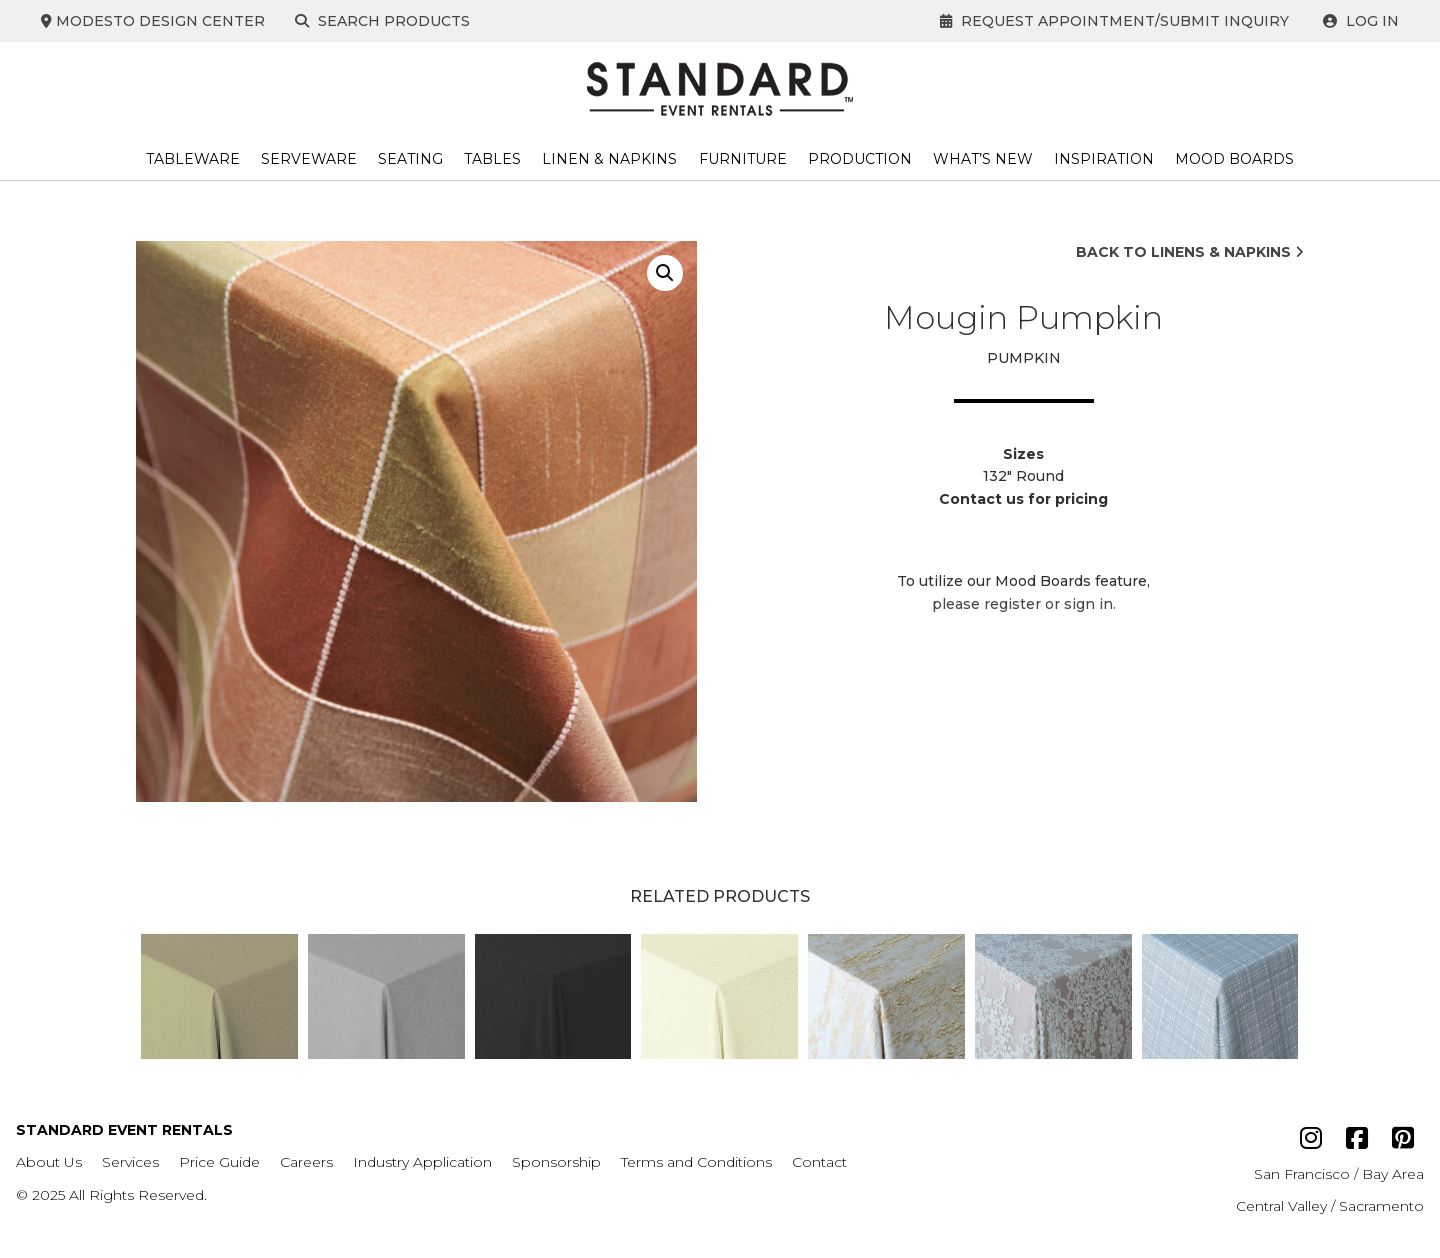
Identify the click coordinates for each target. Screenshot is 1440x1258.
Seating (410, 159)
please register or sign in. (1024, 604)
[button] (665, 273)
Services (130, 1162)
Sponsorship (556, 1162)
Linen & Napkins (609, 159)
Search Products (386, 21)
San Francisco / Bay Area (1339, 1174)
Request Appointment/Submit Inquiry (1114, 21)
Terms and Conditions (696, 1162)
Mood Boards (1234, 159)
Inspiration (1104, 159)
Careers (306, 1162)
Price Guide (219, 1162)
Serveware (309, 159)
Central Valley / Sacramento (1330, 1206)
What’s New (983, 159)
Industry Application (422, 1162)
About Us (49, 1162)
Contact (819, 1162)
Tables (492, 159)
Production (860, 159)
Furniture (743, 159)
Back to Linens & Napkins (1190, 252)
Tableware (193, 159)
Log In (1361, 21)
